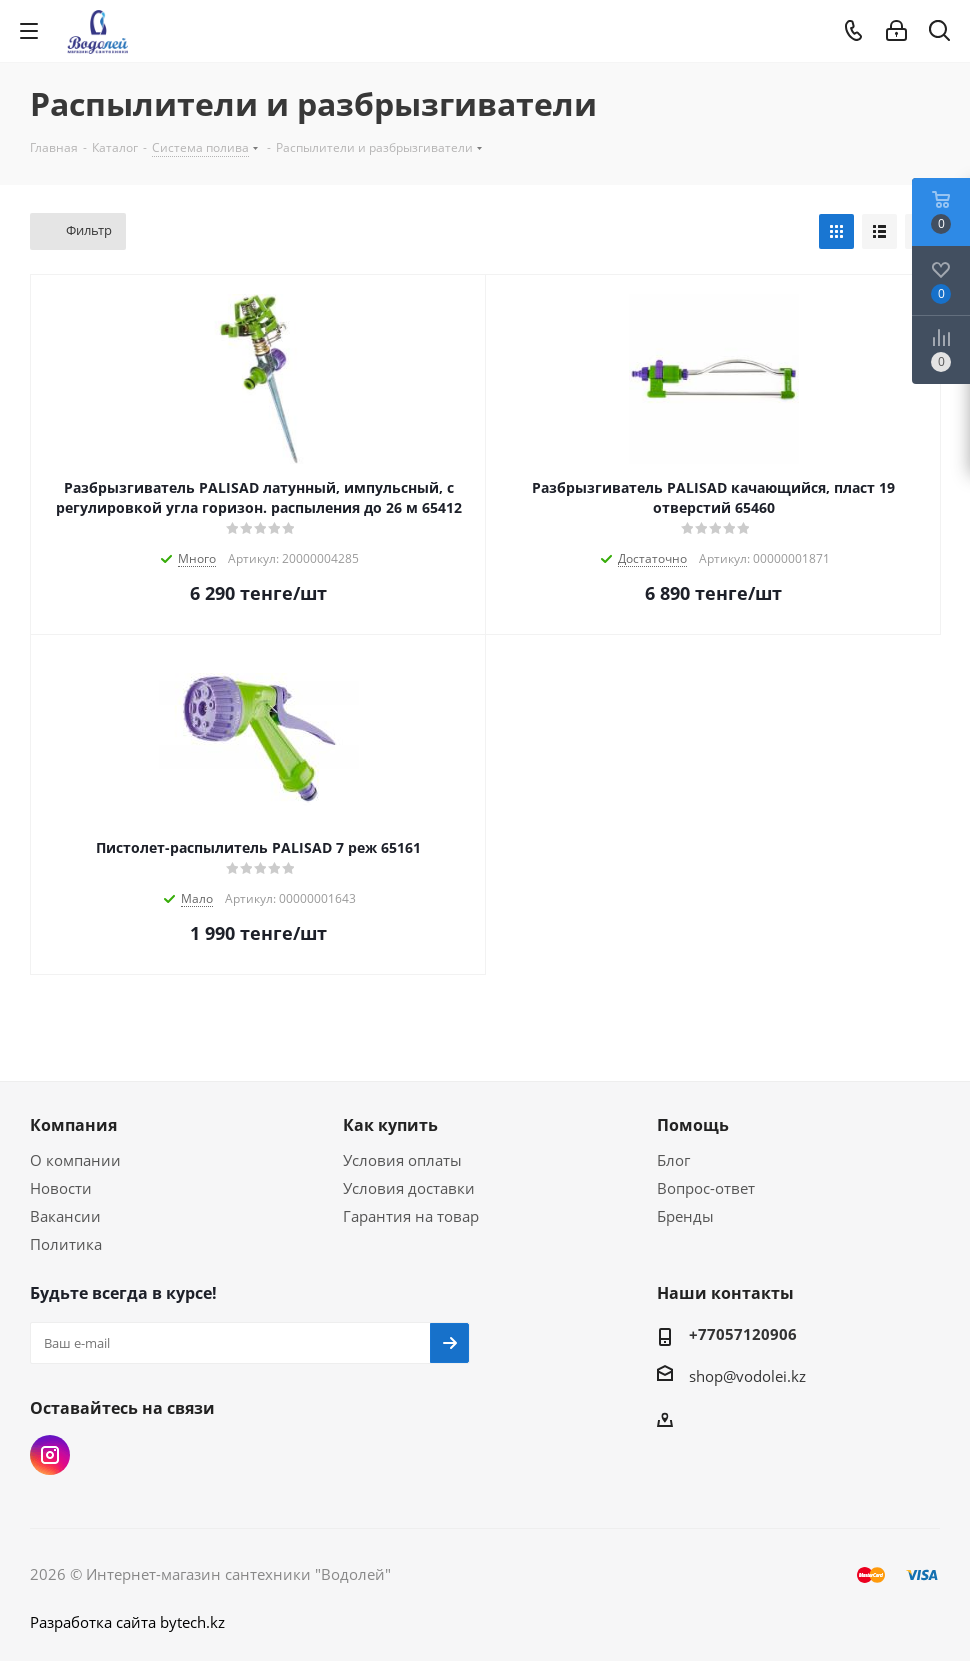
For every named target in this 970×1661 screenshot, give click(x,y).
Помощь (693, 1125)
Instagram (50, 1455)
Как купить (390, 1125)
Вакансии (65, 1216)
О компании (75, 1160)
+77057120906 (743, 1334)
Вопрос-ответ (706, 1188)
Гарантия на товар (411, 1216)
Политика (66, 1244)
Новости (61, 1188)
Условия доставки (409, 1188)
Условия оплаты (402, 1160)
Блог (673, 1160)
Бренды (685, 1216)
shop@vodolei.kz (747, 1376)
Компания (73, 1125)
